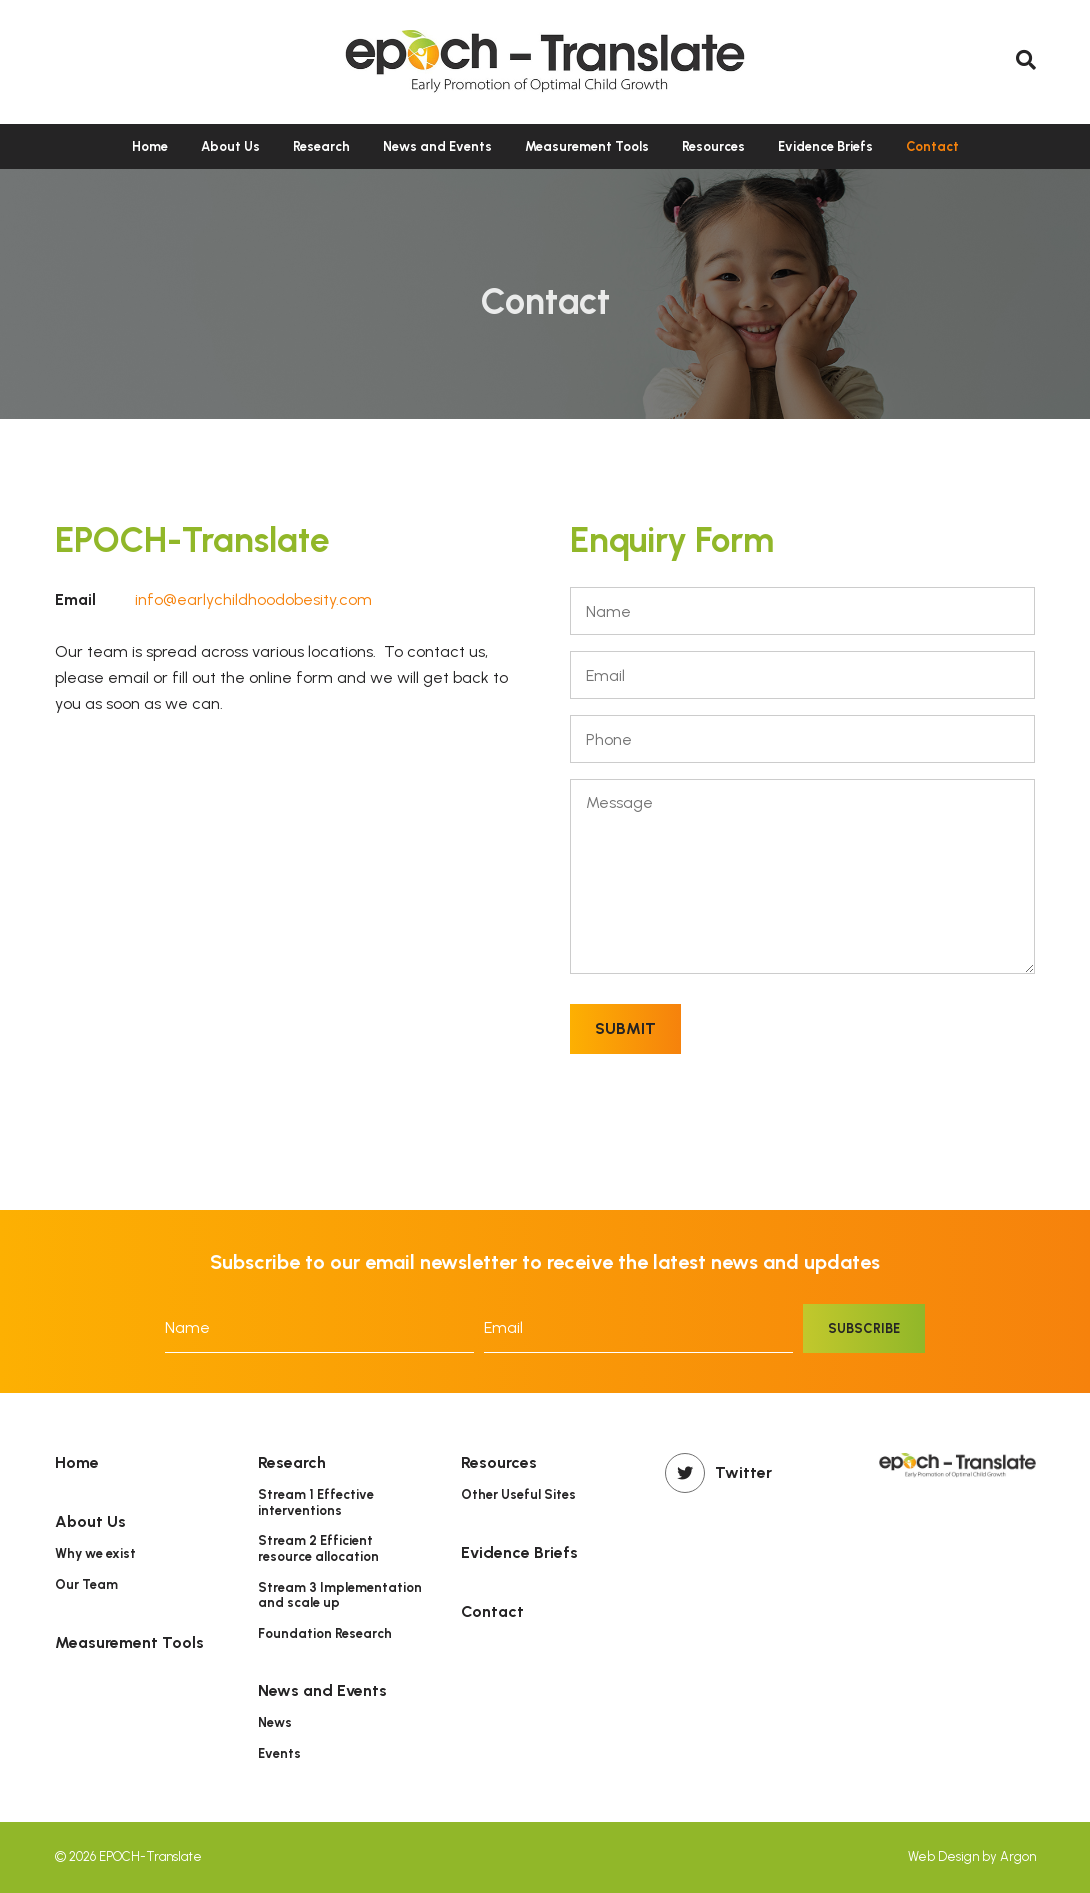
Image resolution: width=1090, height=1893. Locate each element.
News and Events (437, 146)
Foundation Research (325, 1633)
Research (321, 146)
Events (279, 1753)
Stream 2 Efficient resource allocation (318, 1548)
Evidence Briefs (825, 146)
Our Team (86, 1584)
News (275, 1722)
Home (150, 146)
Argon (1018, 1856)
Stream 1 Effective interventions (316, 1502)
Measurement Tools (587, 146)
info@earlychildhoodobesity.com (253, 599)
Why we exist (95, 1553)
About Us (230, 146)
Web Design (943, 1856)
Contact (932, 146)
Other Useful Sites (518, 1494)
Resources (713, 146)
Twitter (718, 1473)
